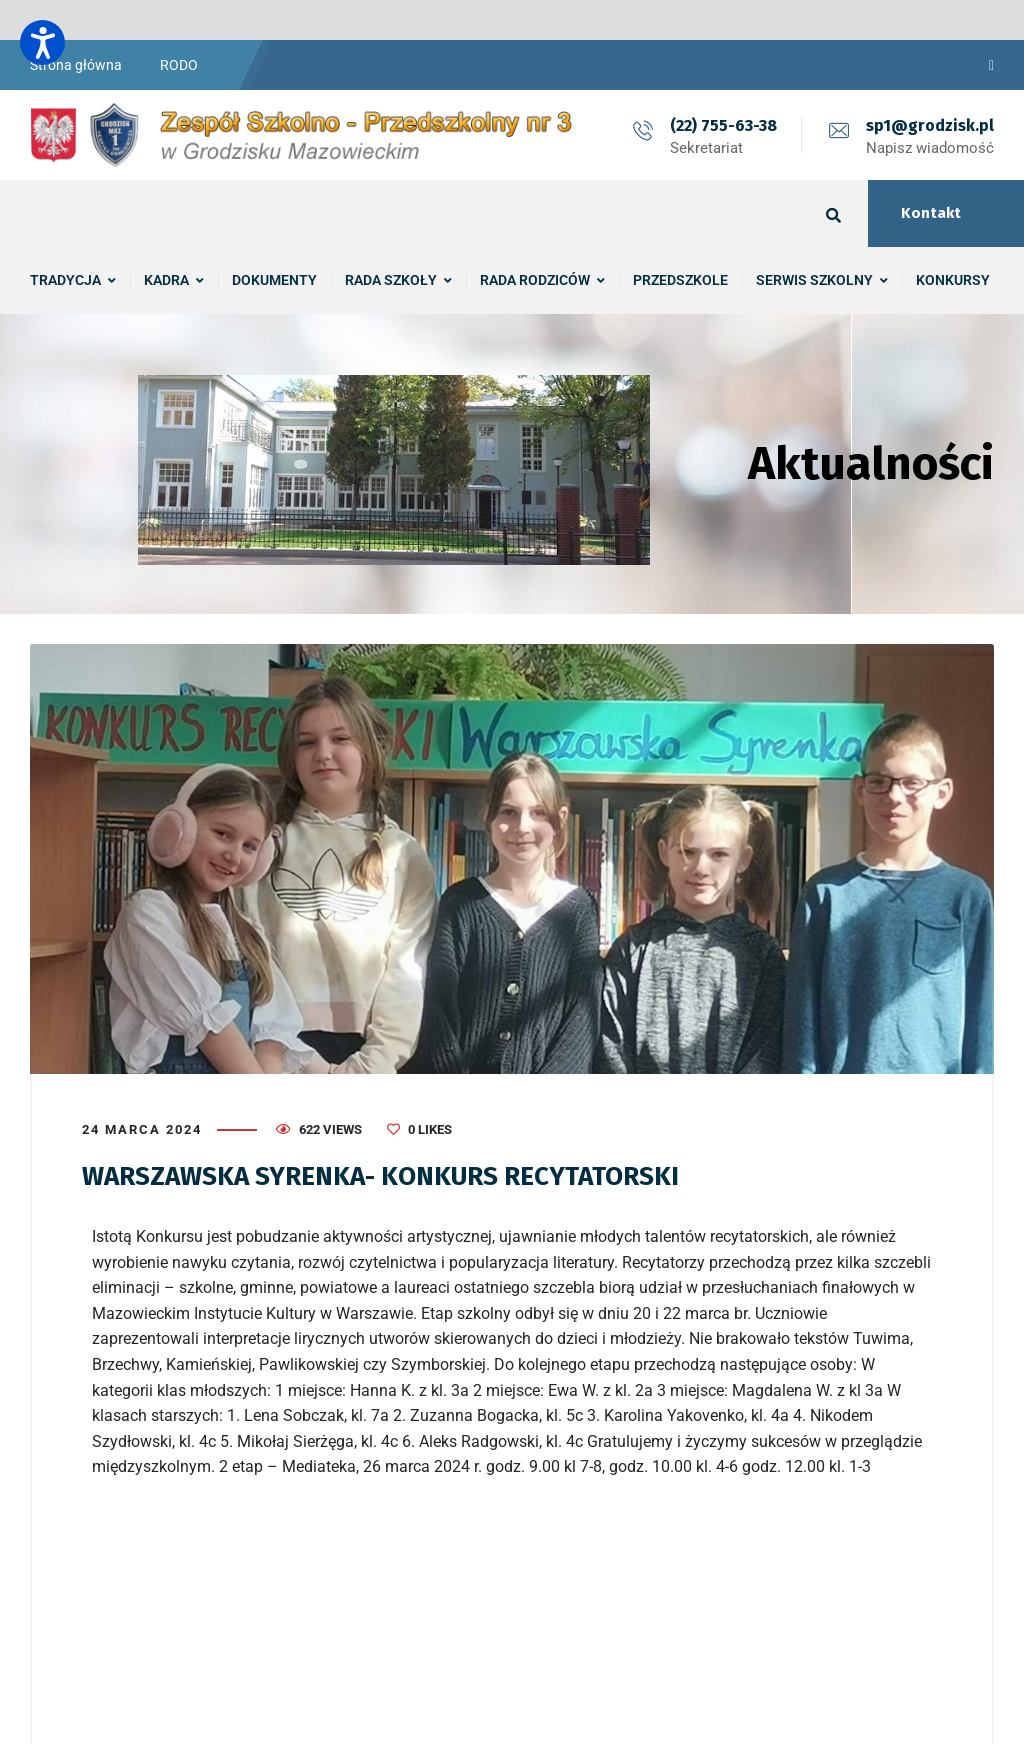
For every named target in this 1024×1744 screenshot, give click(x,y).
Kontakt (931, 213)
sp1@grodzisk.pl (930, 125)
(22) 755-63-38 (723, 125)
